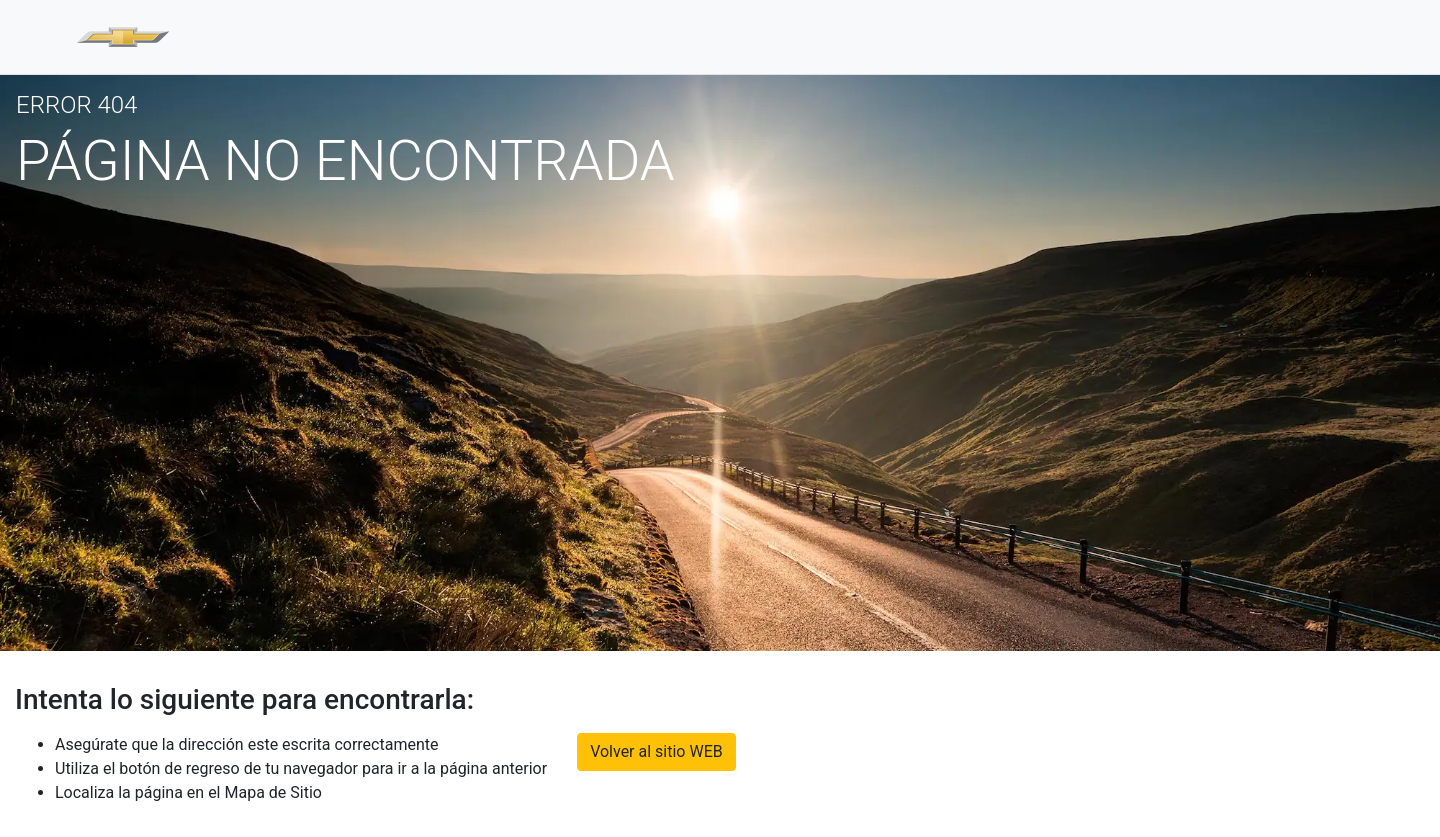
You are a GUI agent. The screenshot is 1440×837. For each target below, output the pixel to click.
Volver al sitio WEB (656, 751)
